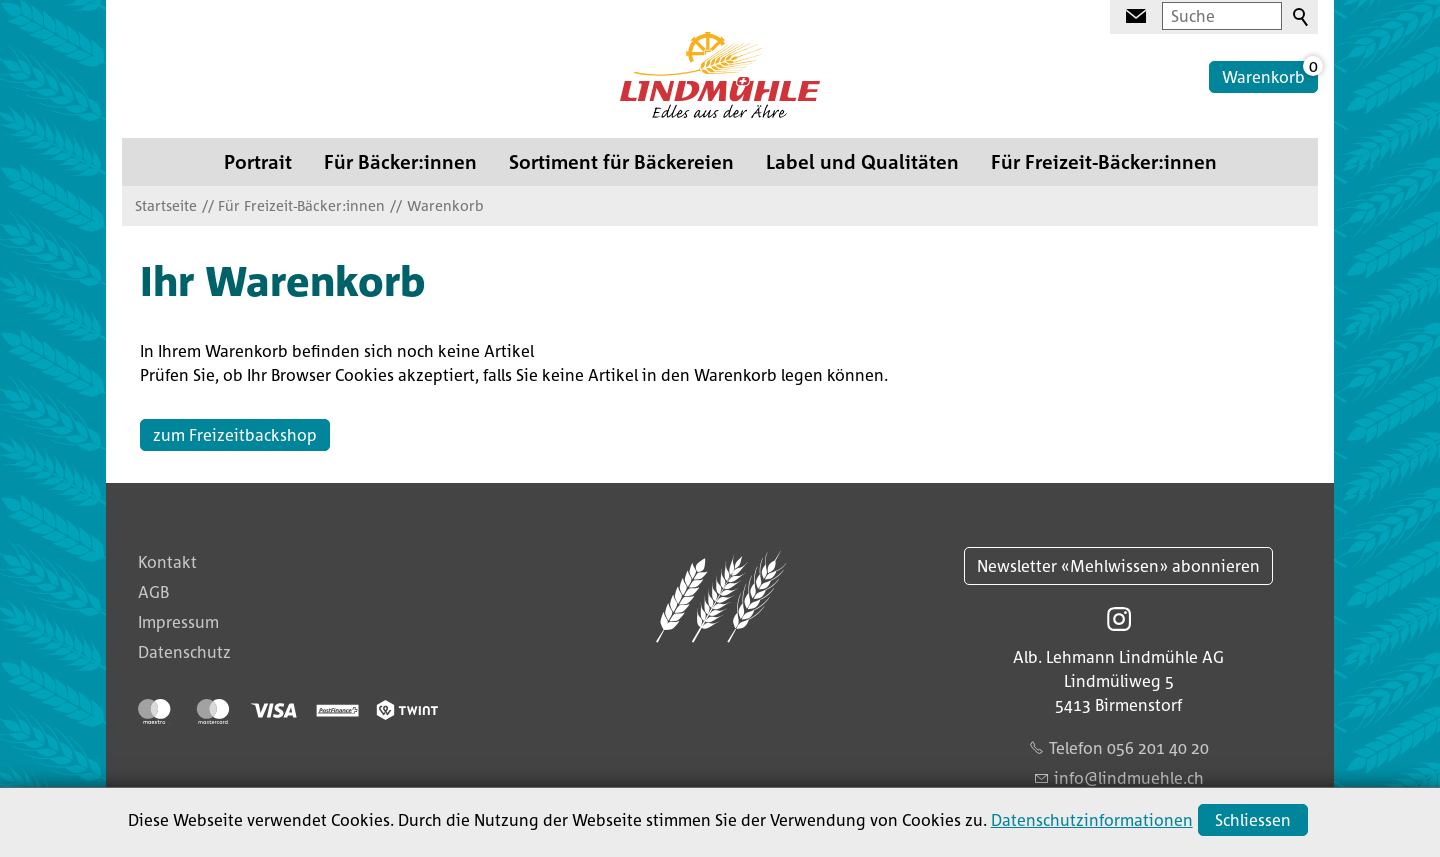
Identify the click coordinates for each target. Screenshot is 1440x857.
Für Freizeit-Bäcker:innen (1104, 161)
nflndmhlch (1129, 778)
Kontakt (167, 562)
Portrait (258, 161)
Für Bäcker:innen (400, 161)
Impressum (178, 622)
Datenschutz (184, 652)
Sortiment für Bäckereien (621, 161)
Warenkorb (1263, 77)
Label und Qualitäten (862, 161)
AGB (153, 592)
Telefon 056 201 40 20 (1129, 748)
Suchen (1302, 18)
